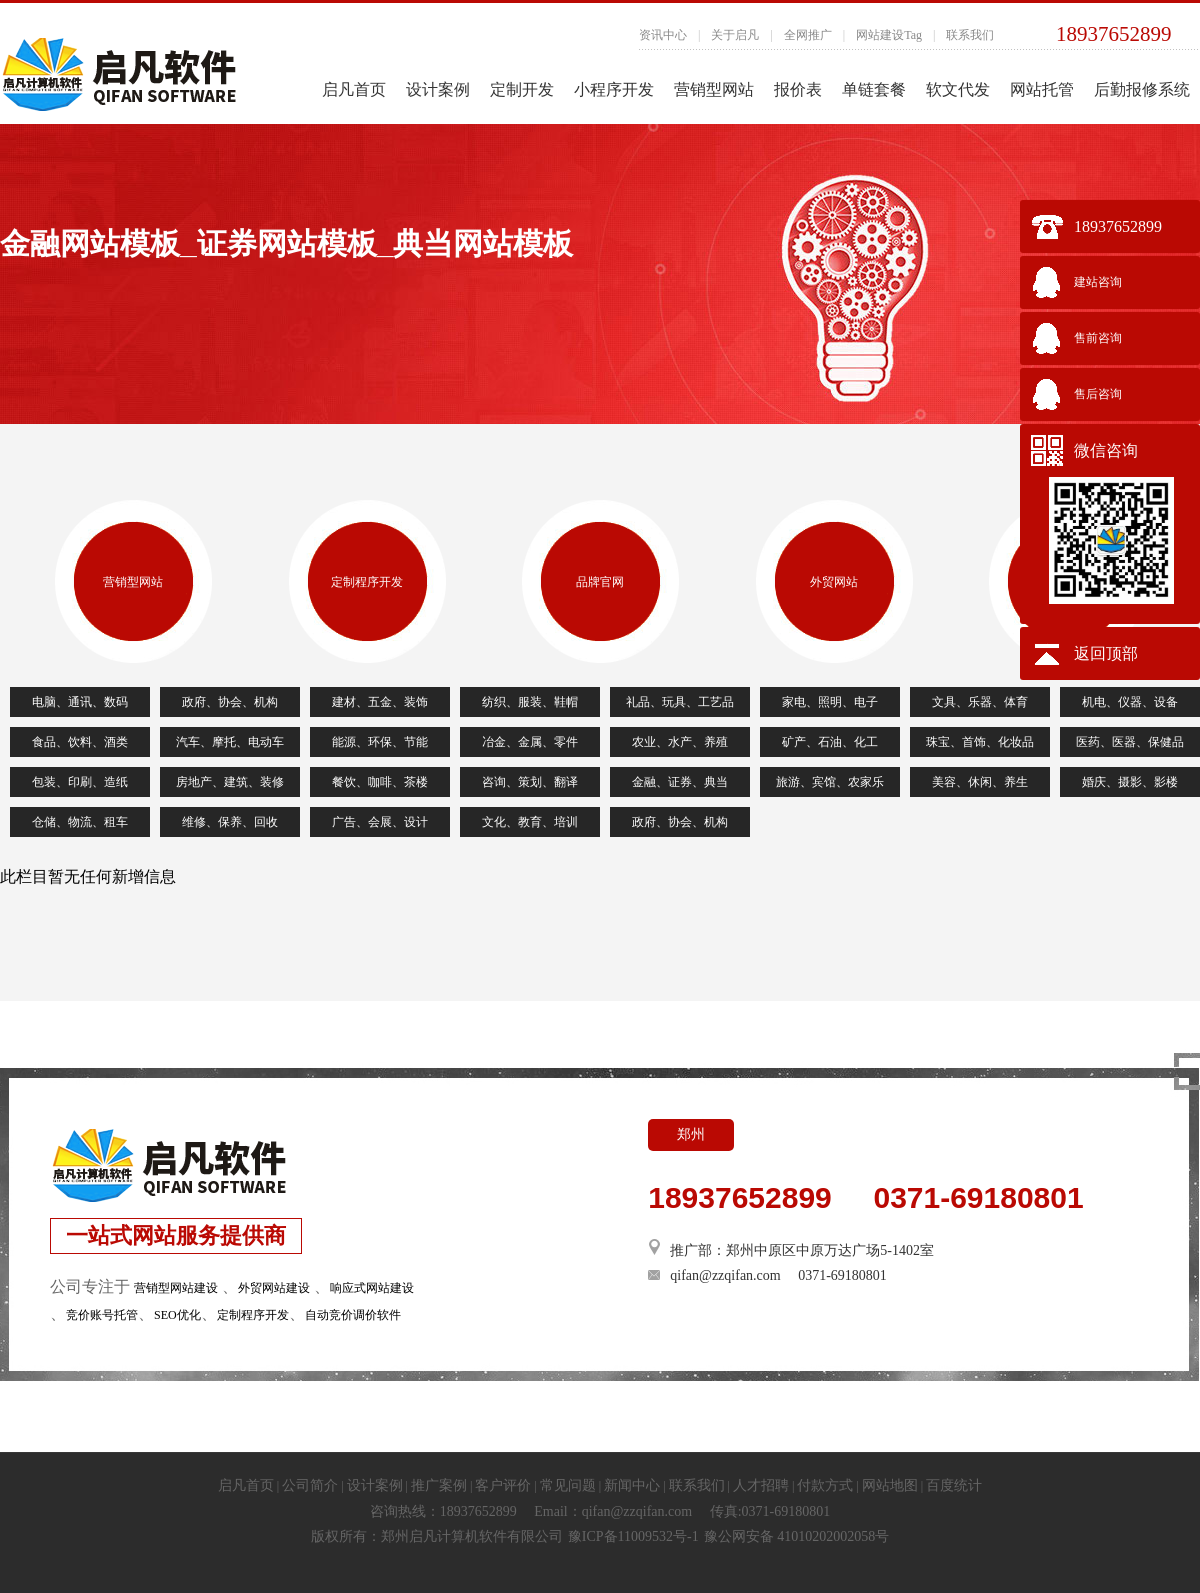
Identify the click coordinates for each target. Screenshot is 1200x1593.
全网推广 (808, 35)
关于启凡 (735, 35)
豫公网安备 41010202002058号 (797, 1536)
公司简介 (310, 1485)
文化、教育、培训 (530, 822)
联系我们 (970, 35)
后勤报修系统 (1142, 89)
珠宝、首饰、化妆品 (980, 742)
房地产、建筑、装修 (230, 782)
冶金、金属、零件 (530, 742)
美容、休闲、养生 (980, 782)
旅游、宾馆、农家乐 (830, 782)
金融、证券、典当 (680, 782)
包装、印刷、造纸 (80, 782)
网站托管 (1042, 89)
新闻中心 (632, 1485)
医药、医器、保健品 (1130, 742)
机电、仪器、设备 (1130, 702)
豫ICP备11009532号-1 (633, 1536)
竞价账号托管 (102, 1315)
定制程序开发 (367, 582)
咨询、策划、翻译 (530, 782)
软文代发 (958, 89)
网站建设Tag (889, 35)
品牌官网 (600, 582)
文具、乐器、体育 (980, 702)
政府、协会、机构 (230, 702)
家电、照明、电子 (830, 702)
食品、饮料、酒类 (80, 742)
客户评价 (503, 1485)
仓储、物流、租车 (80, 822)
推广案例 (439, 1485)
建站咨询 (1098, 282)
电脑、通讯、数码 (80, 702)
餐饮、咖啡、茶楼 (380, 782)
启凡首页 (354, 89)
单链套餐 (874, 89)
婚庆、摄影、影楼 (1130, 782)
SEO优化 (177, 1315)
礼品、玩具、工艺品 (680, 702)
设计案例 (438, 89)
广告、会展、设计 (380, 822)
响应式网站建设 (372, 1288)
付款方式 (825, 1485)
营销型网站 (714, 89)
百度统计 (954, 1485)
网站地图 (890, 1485)
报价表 (798, 89)
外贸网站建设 (274, 1288)
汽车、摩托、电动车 (230, 742)
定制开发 (522, 89)
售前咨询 (1098, 338)
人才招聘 (761, 1485)
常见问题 (568, 1485)
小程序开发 (614, 89)
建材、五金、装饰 (380, 702)
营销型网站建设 (176, 1288)
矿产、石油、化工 (830, 742)
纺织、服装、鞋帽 (530, 702)
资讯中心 (663, 35)
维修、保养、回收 (230, 822)
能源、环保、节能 (380, 742)
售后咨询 (1098, 394)
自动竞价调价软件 (353, 1315)
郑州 (691, 1134)
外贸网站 (834, 582)
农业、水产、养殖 (680, 742)
